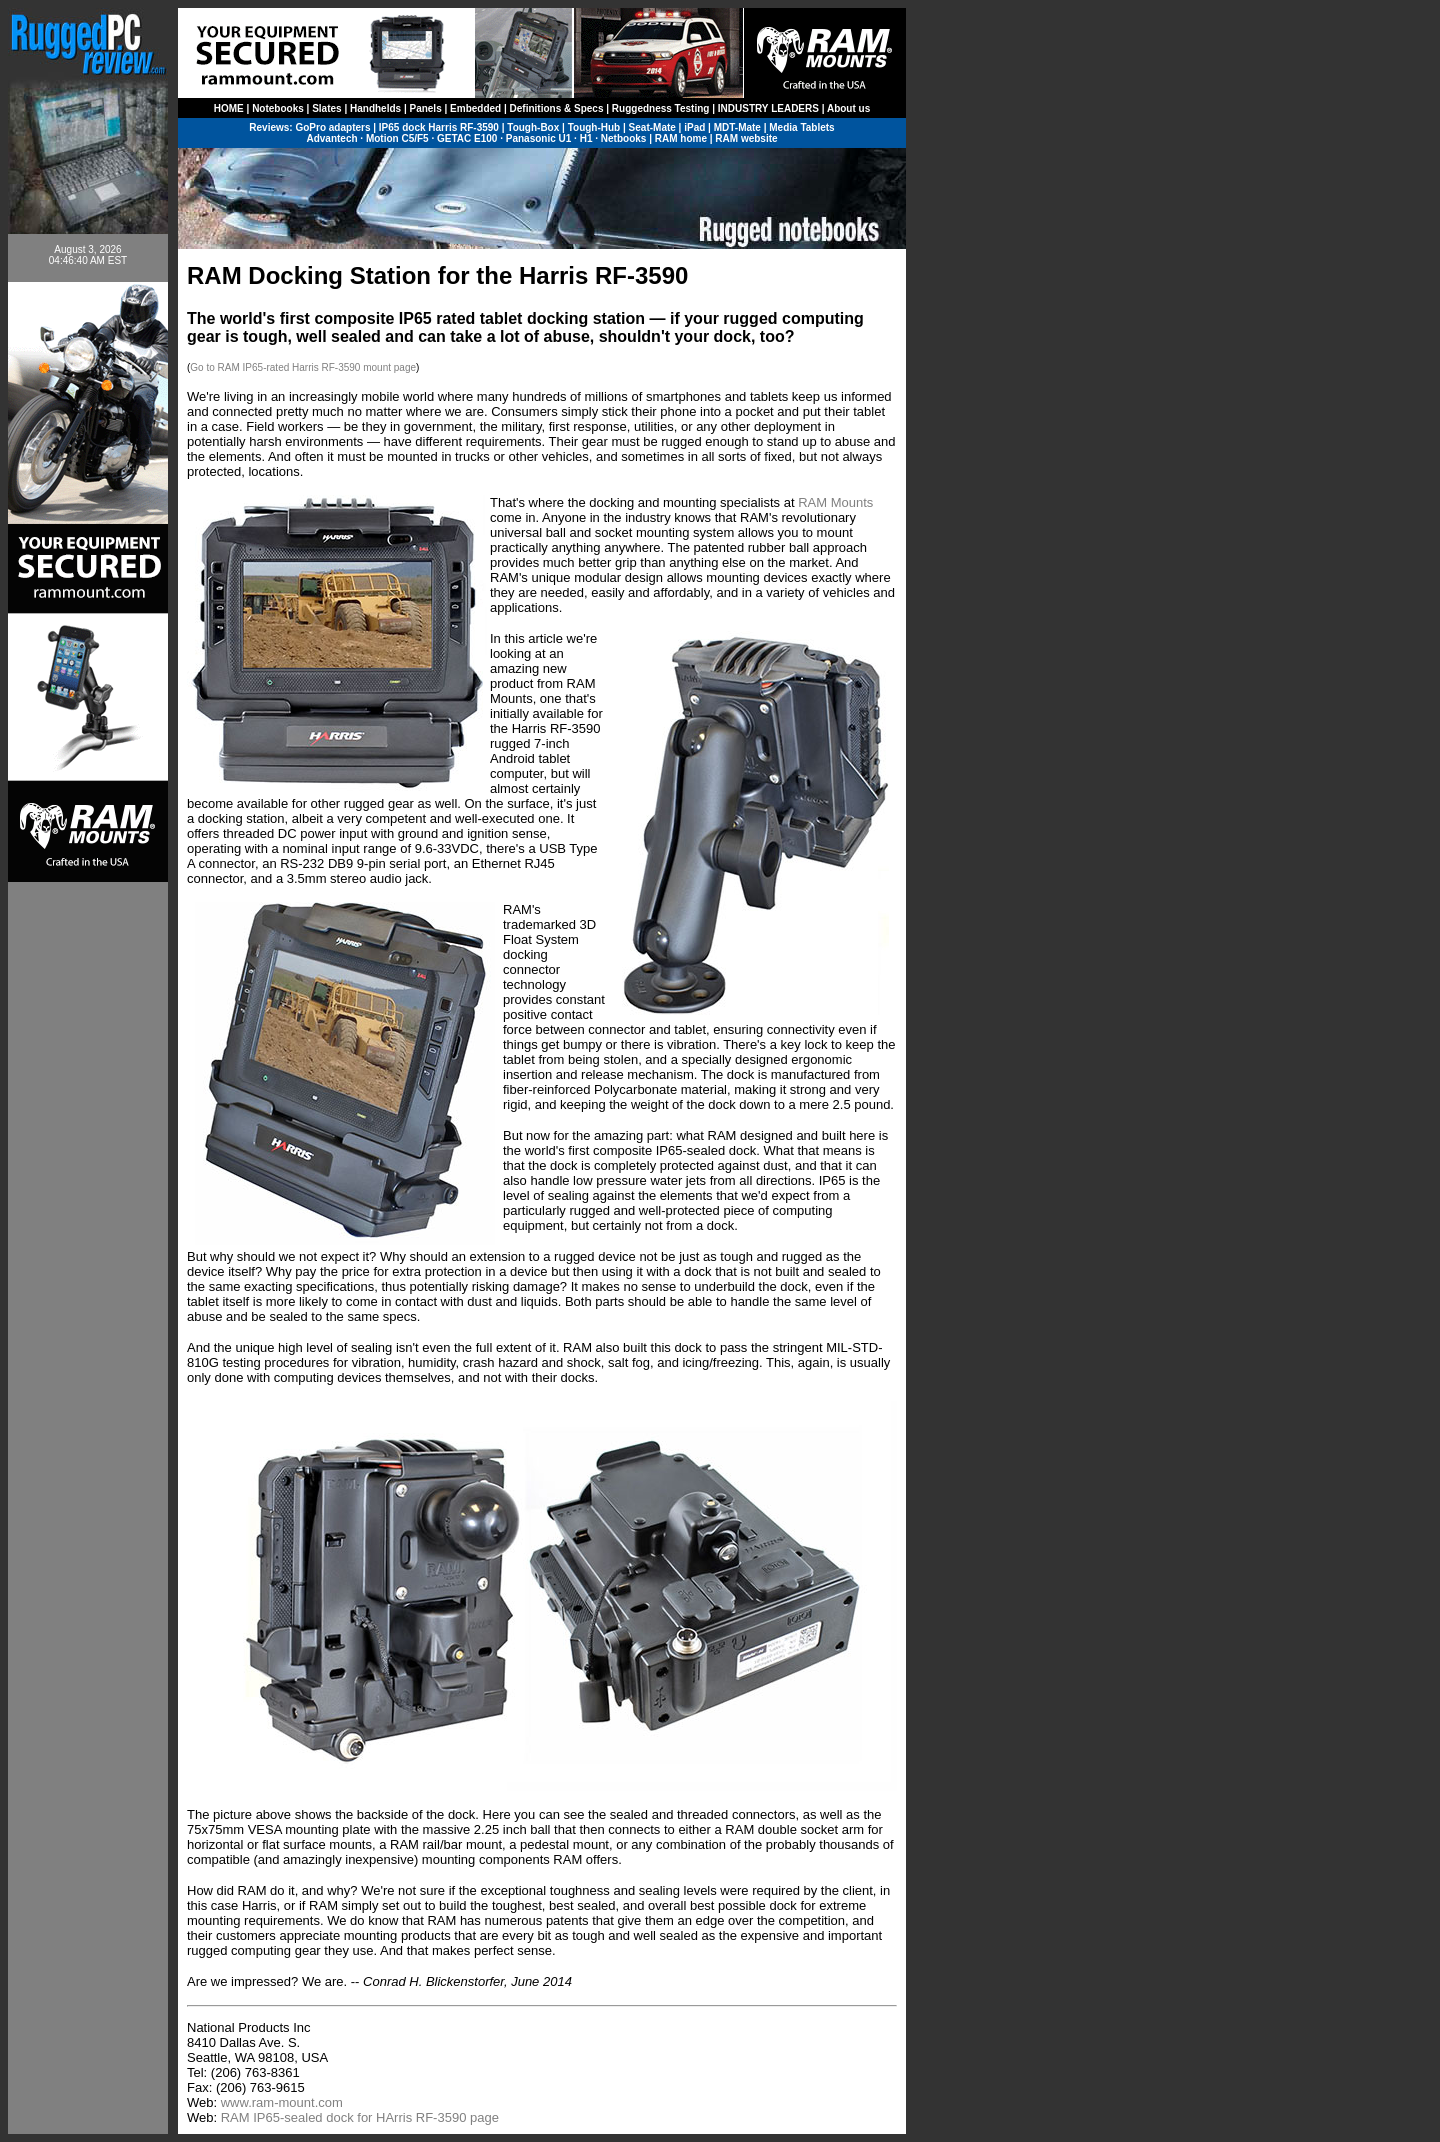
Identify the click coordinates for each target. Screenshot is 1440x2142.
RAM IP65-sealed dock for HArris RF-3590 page (360, 2117)
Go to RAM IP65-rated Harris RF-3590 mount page (303, 367)
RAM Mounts (835, 502)
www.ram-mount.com (282, 2102)
